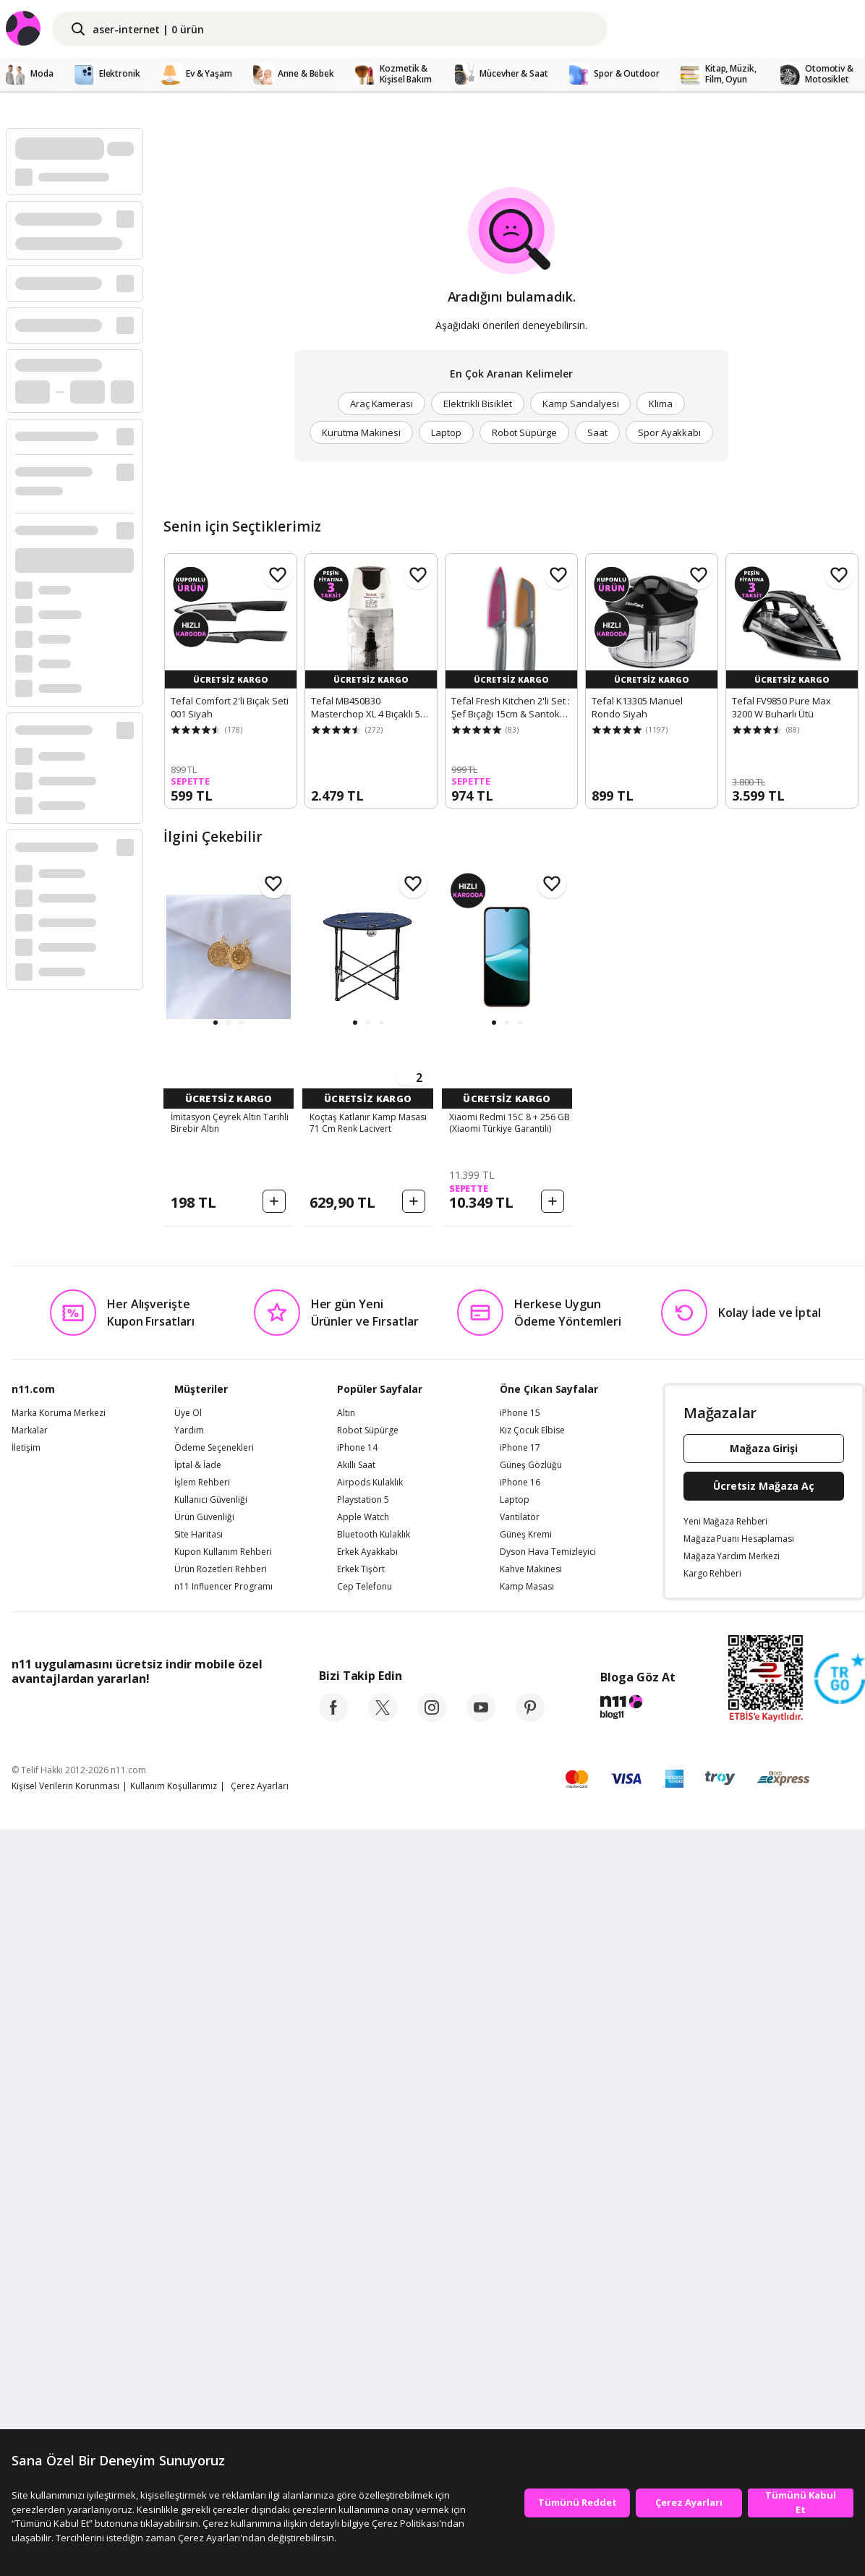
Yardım (189, 2175)
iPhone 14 (357, 2192)
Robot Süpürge (524, 432)
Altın (346, 2158)
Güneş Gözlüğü (531, 2210)
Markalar (30, 2175)
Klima (661, 403)
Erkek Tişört (361, 2314)
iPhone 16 (520, 2227)
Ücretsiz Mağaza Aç (763, 2231)
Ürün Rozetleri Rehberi (220, 2314)
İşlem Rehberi (202, 2227)
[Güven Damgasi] (839, 2424)
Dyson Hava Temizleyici (548, 2297)
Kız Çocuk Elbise (532, 2175)
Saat (597, 432)
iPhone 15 (520, 2158)
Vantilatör (520, 2262)
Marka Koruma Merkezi (59, 2158)
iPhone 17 (520, 2192)
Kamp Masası (527, 2331)
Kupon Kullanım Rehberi (223, 2297)
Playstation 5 (363, 2245)
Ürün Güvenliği (204, 2262)
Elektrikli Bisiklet (477, 403)
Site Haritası (198, 2279)
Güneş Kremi (526, 2279)
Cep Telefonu (364, 2331)
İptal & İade (197, 2210)
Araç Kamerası (381, 403)
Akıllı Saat (356, 2210)
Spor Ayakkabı (669, 432)
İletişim (26, 2192)
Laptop (446, 432)
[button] (215, 1022)
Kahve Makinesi (531, 2314)
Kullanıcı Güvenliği (210, 2245)
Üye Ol (188, 2158)
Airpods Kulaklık (370, 2227)
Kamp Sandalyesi (580, 403)
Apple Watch (363, 2262)
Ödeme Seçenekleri (214, 2192)
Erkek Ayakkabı (367, 2297)
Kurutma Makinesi (361, 432)
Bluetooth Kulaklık (373, 2279)
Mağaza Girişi (764, 2193)
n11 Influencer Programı (223, 2331)
